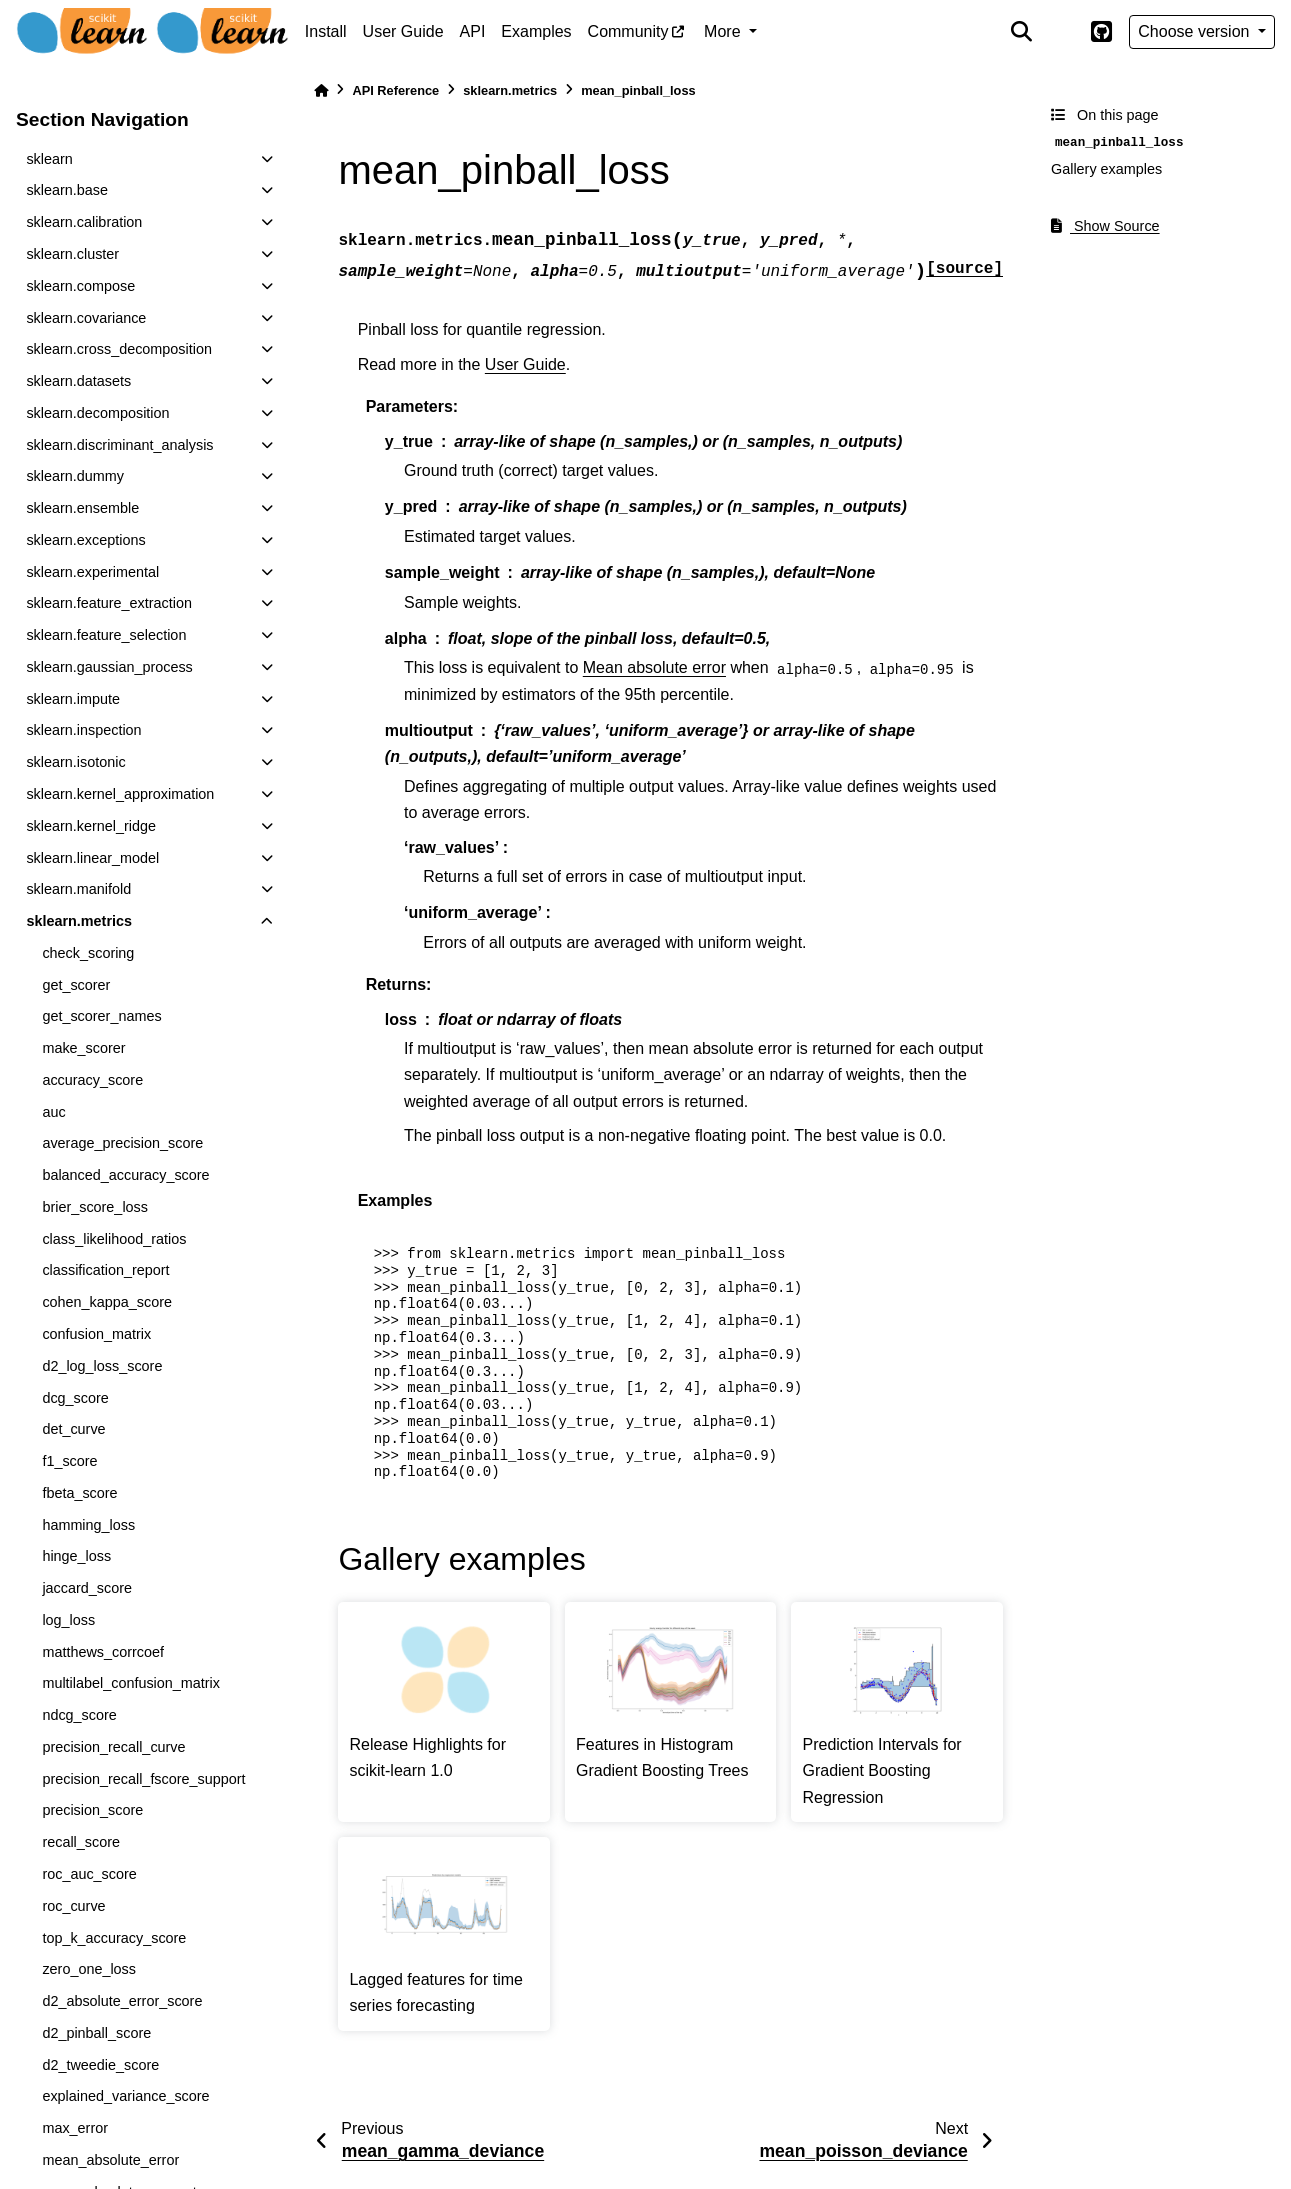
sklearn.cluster (72, 254)
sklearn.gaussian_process (109, 667)
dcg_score (75, 1398)
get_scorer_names (101, 1016)
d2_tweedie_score (100, 2065)
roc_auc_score (89, 1874)
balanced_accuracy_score (125, 1175)
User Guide (403, 31)
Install (326, 31)
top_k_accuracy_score (114, 1938)
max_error (75, 2128)
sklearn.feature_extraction (109, 603)
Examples (536, 31)
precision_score (92, 1810)
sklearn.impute (73, 699)
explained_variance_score (125, 2096)
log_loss (68, 1620)
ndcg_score (79, 1715)
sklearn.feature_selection (106, 635)
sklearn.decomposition (97, 413)
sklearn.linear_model (92, 858)
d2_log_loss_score (102, 1366)
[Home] (321, 90)
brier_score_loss (95, 1207)
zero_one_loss (89, 1969)
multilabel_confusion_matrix (131, 1683)
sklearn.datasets (78, 381)
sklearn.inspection (83, 730)
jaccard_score (87, 1588)
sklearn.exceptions (85, 540)
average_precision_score (122, 1143)
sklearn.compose (80, 286)
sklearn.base (67, 190)
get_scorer (76, 985)
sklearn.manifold (78, 889)
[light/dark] (1061, 32)
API (473, 31)
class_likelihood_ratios (114, 1239)
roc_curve (73, 1906)
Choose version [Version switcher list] (1196, 31)
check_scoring (88, 953)
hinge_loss (76, 1556)
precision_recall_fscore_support (143, 1779)
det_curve (73, 1429)
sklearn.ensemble (82, 508)
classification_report (105, 1270)
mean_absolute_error (110, 2160)
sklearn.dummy (75, 476)
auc (53, 1112)
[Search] (1021, 32)
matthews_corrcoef (103, 1652)
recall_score (81, 1842)
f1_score (69, 1461)
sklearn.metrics (79, 921)
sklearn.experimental (92, 572)
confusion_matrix (96, 1334)
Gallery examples (1106, 169)
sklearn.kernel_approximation (120, 794)
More (724, 31)
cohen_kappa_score (107, 1302)
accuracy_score (92, 1080)
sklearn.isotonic (75, 762)
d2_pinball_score (96, 2033)
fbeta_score (79, 1493)
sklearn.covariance (86, 318)
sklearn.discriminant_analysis (119, 445)
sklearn (49, 159)
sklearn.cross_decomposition (119, 349)
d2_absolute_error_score (122, 2001)
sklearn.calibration (84, 222)
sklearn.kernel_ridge (91, 826)
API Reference (395, 90)
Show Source (1105, 226)
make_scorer (83, 1048)
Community (628, 31)
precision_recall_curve (113, 1747)
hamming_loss (88, 1525)
